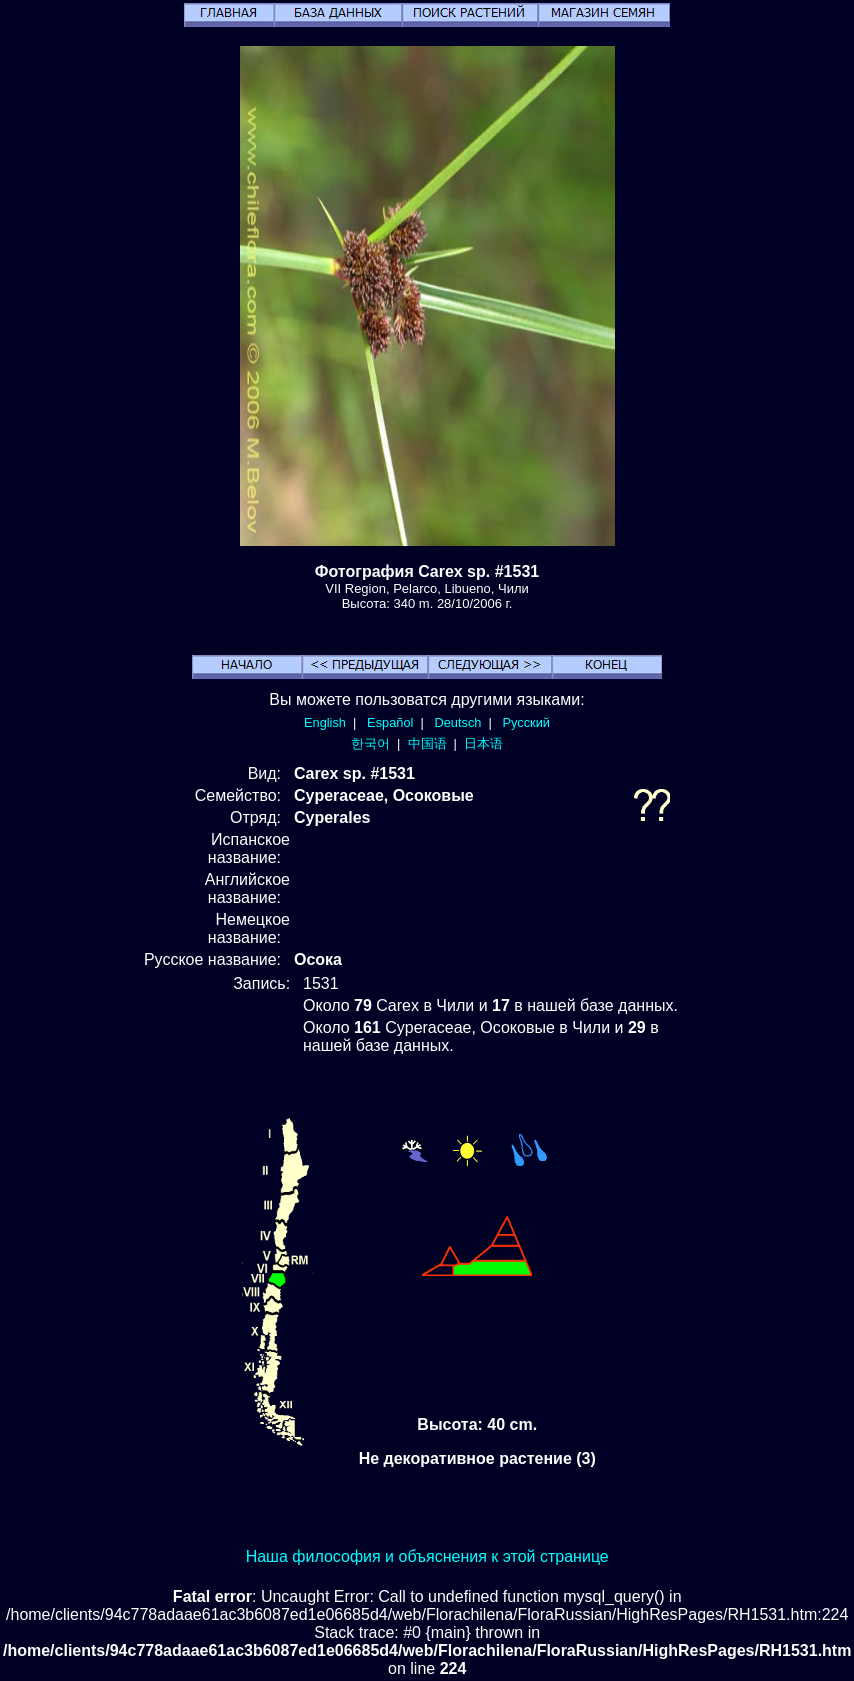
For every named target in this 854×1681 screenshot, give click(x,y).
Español (390, 722)
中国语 (427, 743)
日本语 (483, 743)
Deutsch (457, 722)
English (325, 722)
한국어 (370, 743)
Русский (526, 722)
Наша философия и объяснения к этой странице (427, 1556)
